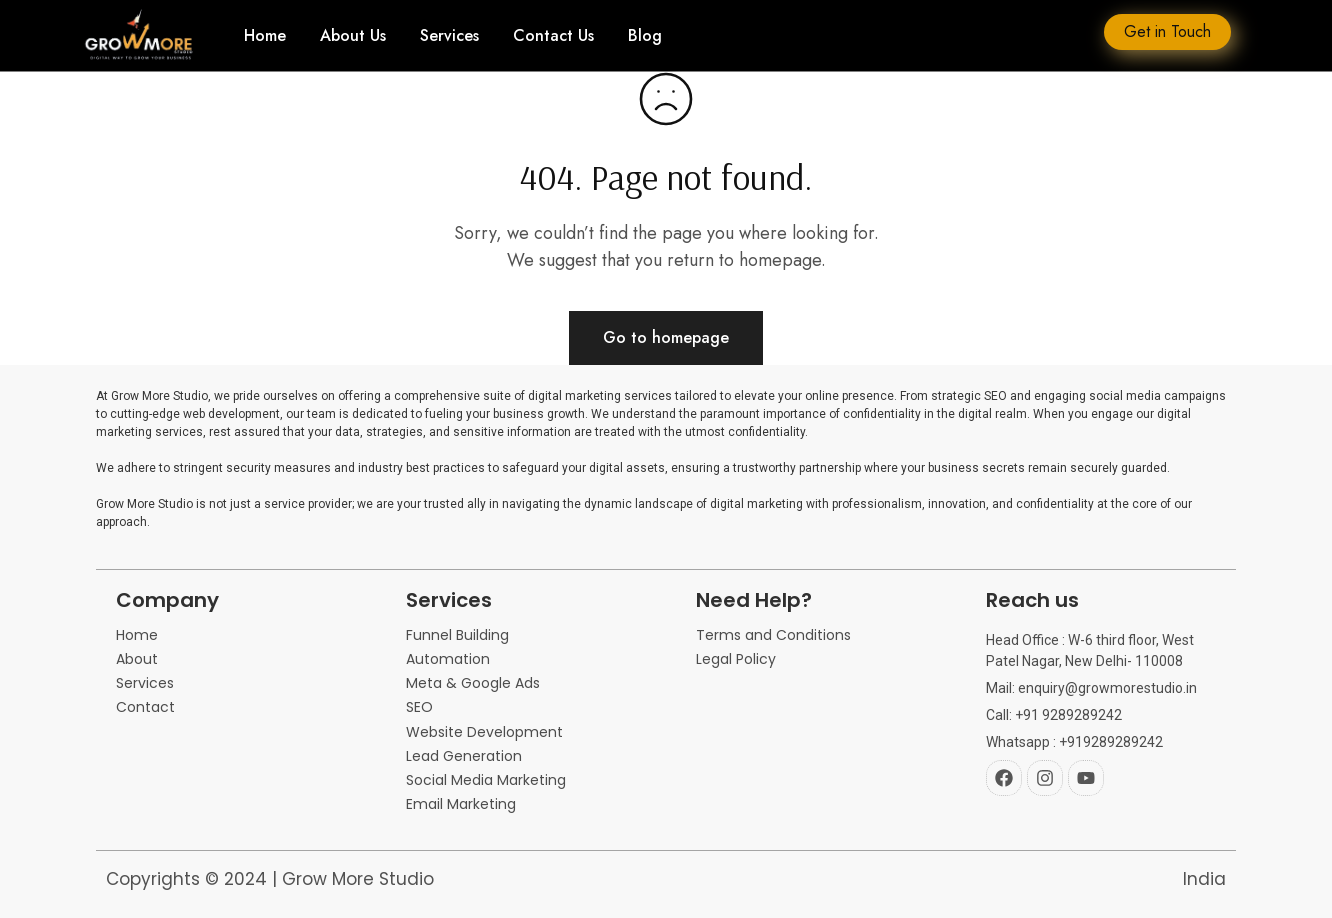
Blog (645, 36)
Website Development (484, 732)
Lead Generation (464, 756)
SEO (419, 707)
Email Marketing (461, 804)
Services (449, 36)
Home (265, 36)
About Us (353, 36)
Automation (448, 659)
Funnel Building (457, 635)
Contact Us (553, 36)
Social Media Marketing (486, 780)
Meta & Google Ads (473, 683)
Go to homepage (666, 337)
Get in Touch (1167, 31)
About (137, 659)
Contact (145, 707)
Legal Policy (736, 659)
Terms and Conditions (773, 635)
